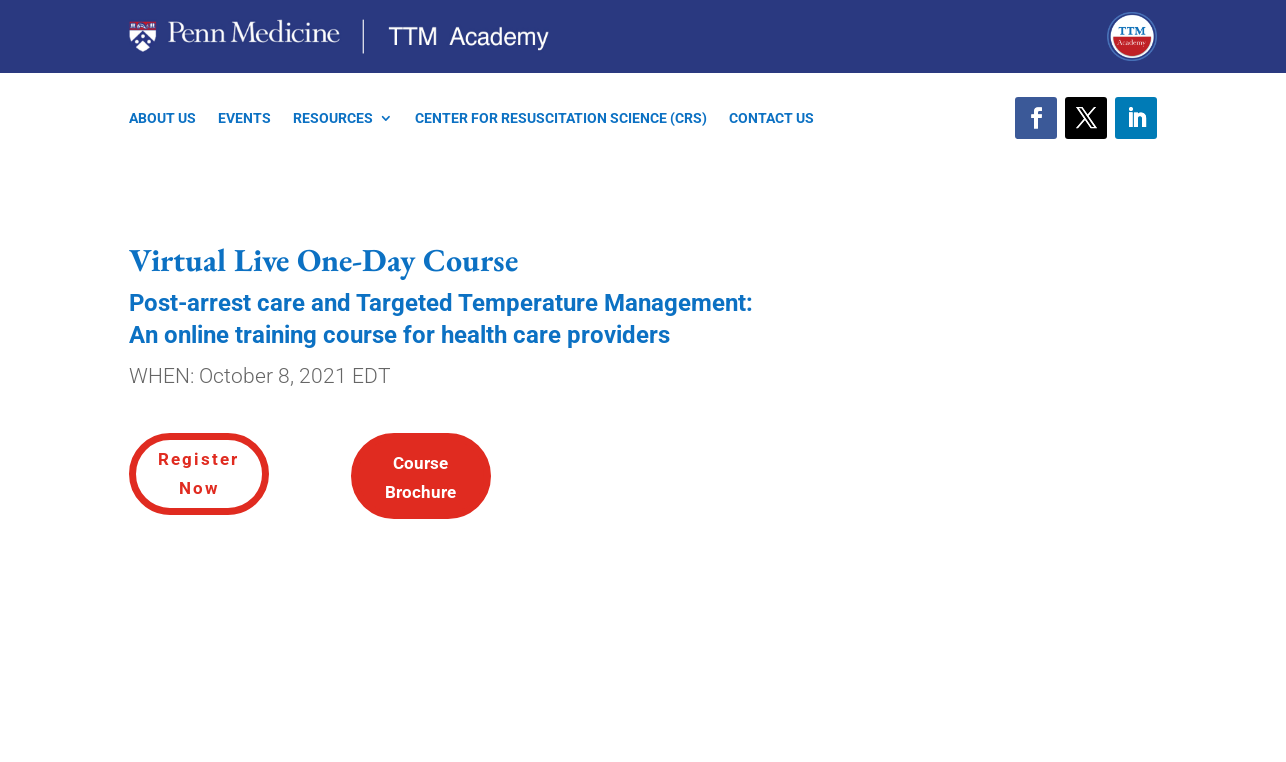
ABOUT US (162, 118)
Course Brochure (420, 477)
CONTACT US (771, 118)
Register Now (198, 473)
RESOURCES (333, 118)
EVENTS (244, 118)
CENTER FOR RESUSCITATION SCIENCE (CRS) (561, 118)
